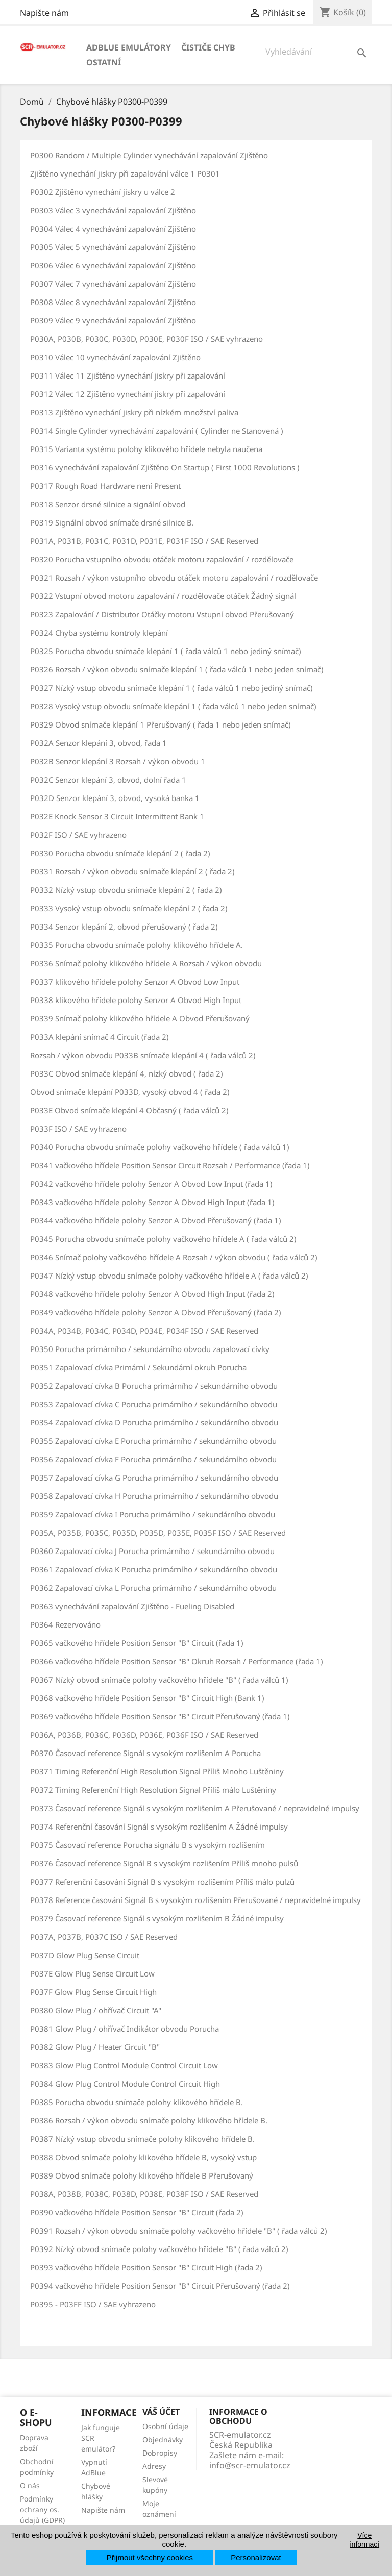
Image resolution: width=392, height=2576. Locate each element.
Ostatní (103, 62)
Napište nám (44, 12)
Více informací (365, 2539)
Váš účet (161, 2411)
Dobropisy (159, 2453)
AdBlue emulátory (128, 47)
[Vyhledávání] (316, 51)
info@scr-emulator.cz (249, 2465)
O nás (30, 2485)
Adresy (154, 2466)
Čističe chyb (208, 47)
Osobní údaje (165, 2426)
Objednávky (162, 2439)
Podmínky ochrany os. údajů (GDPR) (42, 2509)
